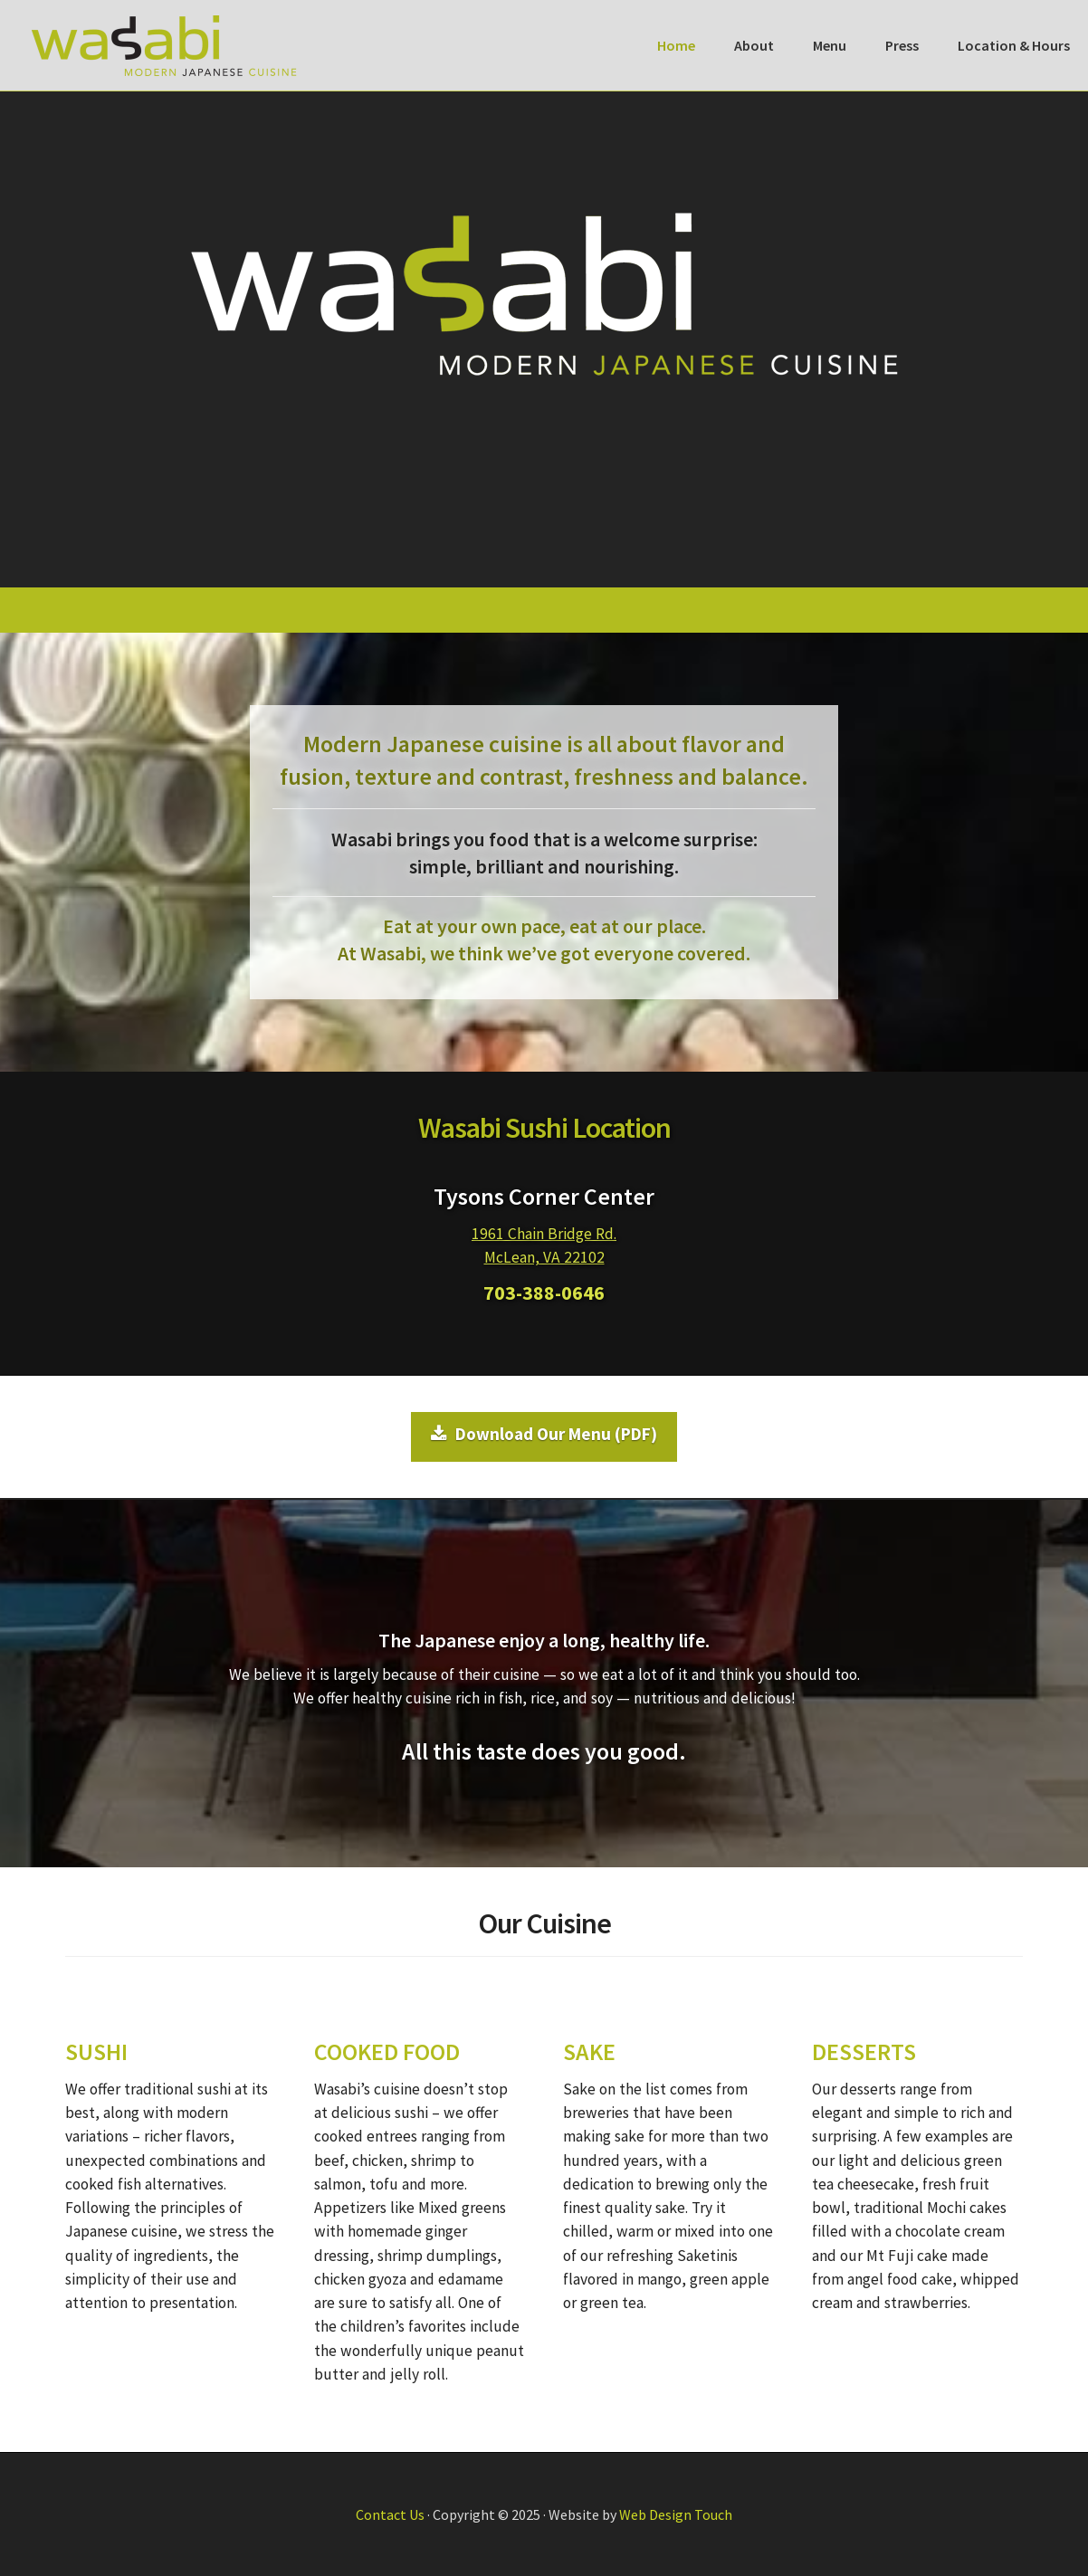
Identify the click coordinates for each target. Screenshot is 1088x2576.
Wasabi (164, 45)
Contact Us (390, 2514)
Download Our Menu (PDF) (544, 1434)
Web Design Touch (675, 2514)
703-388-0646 (544, 1292)
